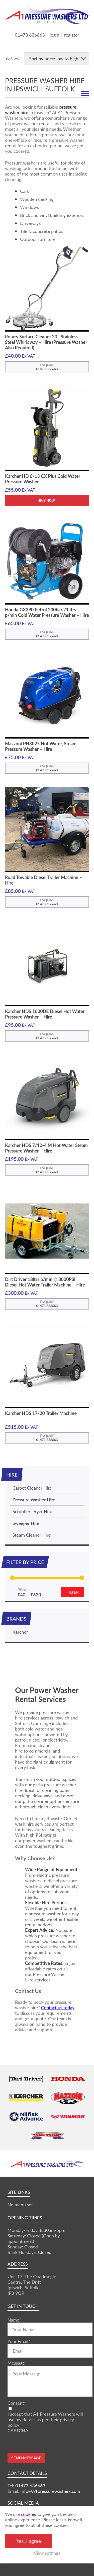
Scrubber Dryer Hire (32, 1511)
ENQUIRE (47, 367)
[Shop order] (56, 58)
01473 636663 (30, 35)
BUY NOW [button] (47, 500)
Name (14, 2320)
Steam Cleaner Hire (32, 1535)
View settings (47, 2553)
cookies (28, 2514)
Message (17, 2363)
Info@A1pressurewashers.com (50, 2491)
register (71, 35)
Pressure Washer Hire (34, 1499)
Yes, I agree (28, 2541)
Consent (17, 2403)
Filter (72, 1592)
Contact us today (57, 2007)
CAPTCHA (18, 2430)
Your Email (19, 2341)
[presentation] (46, 2443)
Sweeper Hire (26, 1523)
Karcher (20, 1632)
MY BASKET (23, 43)
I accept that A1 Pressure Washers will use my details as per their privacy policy (45, 2419)
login (54, 35)
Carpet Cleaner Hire (32, 1488)
